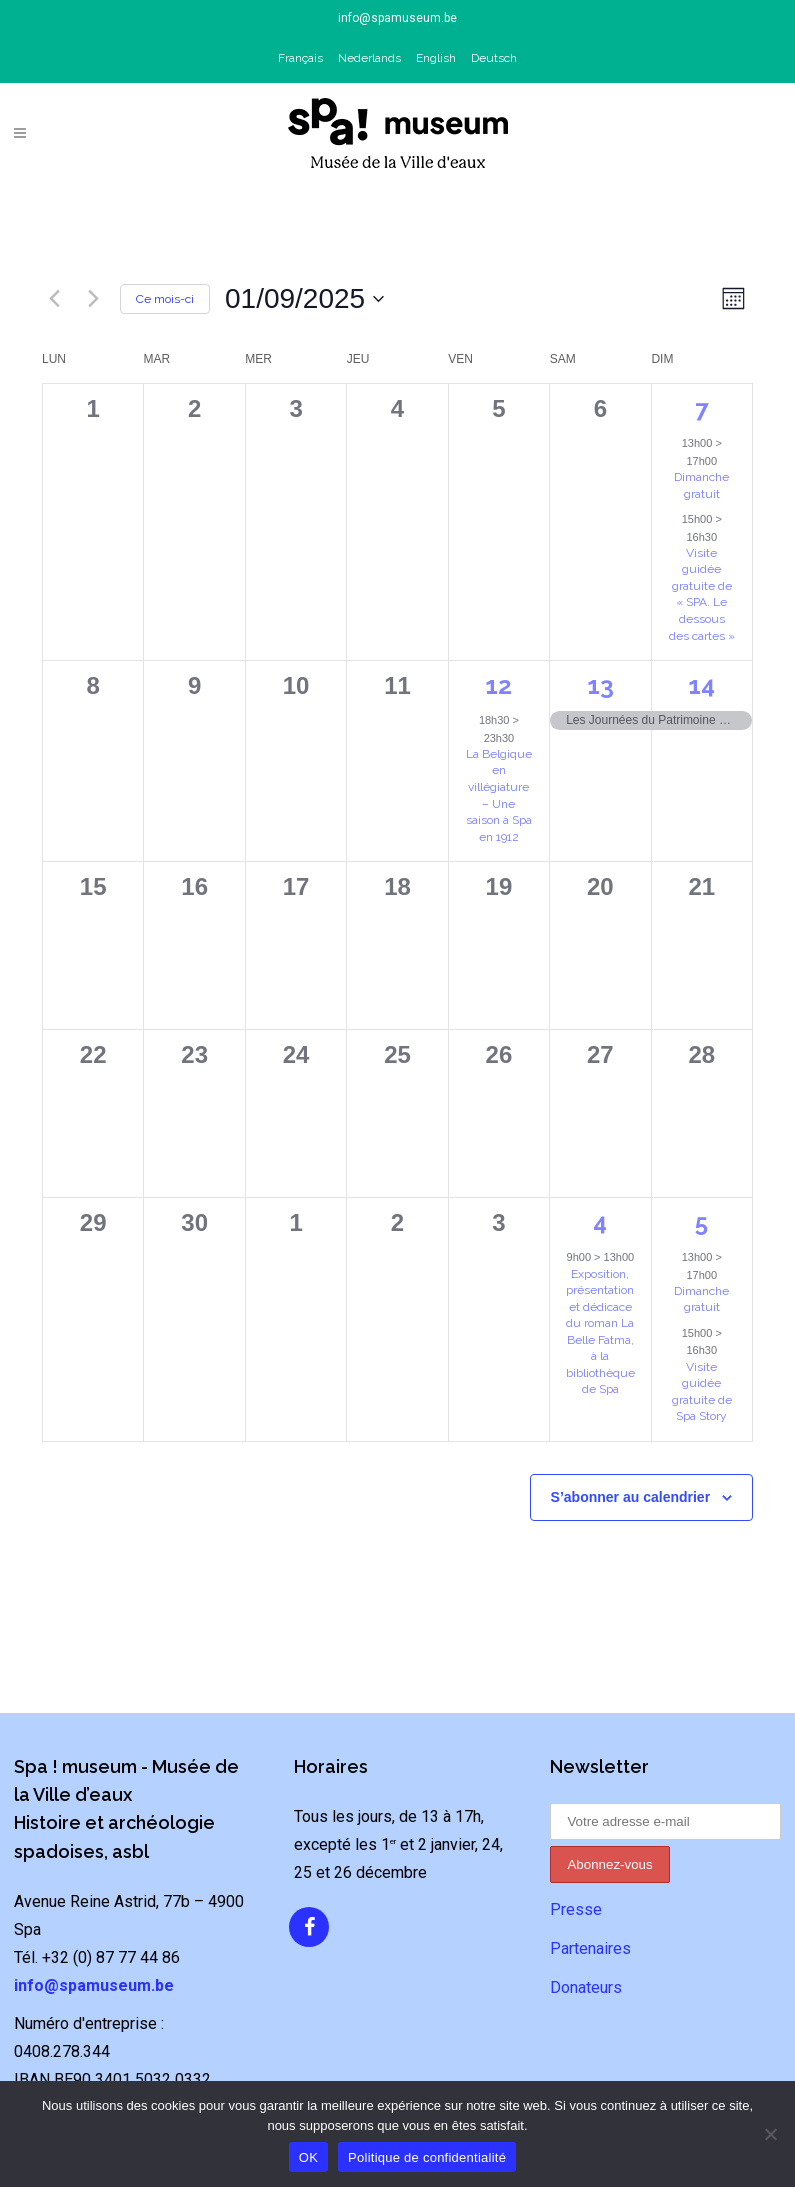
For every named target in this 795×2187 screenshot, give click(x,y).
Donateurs (586, 1987)
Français (300, 58)
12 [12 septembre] (498, 685)
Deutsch (494, 58)
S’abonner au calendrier (631, 1497)
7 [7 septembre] (701, 408)
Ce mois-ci (165, 299)
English (436, 58)
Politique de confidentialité (427, 2157)
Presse (576, 1909)
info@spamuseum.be (397, 18)
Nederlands (369, 58)
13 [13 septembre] (600, 685)
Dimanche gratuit (701, 1299)
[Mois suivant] (93, 299)
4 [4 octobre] (600, 1222)
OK (308, 2157)
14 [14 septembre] (701, 685)
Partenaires (590, 1948)
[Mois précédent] (54, 299)
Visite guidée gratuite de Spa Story (702, 1392)
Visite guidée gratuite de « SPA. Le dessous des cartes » (702, 594)
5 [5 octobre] (701, 1222)
